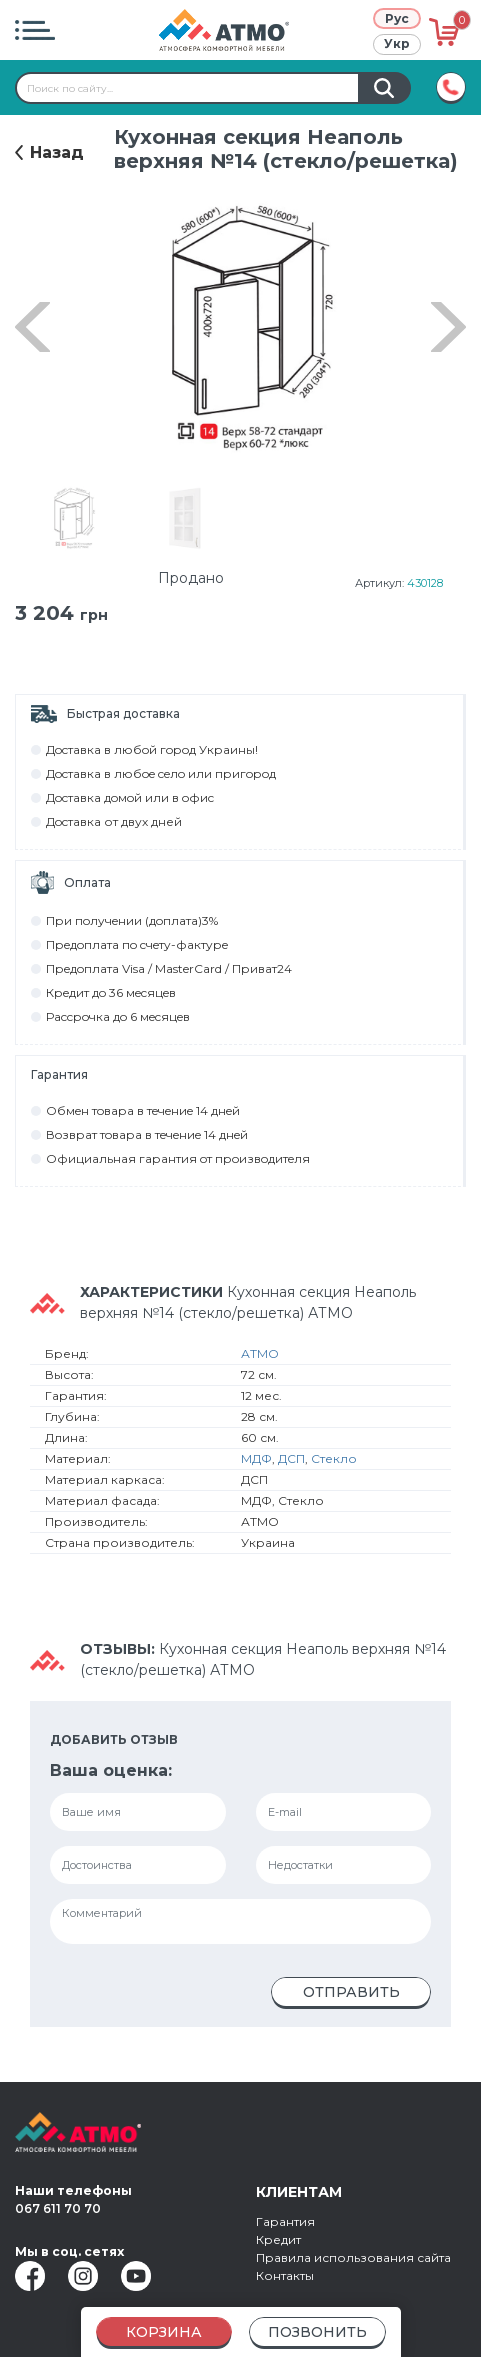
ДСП (291, 1458)
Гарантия (285, 2221)
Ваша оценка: (111, 1770)
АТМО (260, 1353)
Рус (397, 18)
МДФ (256, 1458)
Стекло (334, 1458)
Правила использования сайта (353, 2257)
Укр (397, 43)
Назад (57, 152)
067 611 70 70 (58, 2208)
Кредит (278, 2239)
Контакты (285, 2275)
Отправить (351, 1992)
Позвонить (317, 2332)
